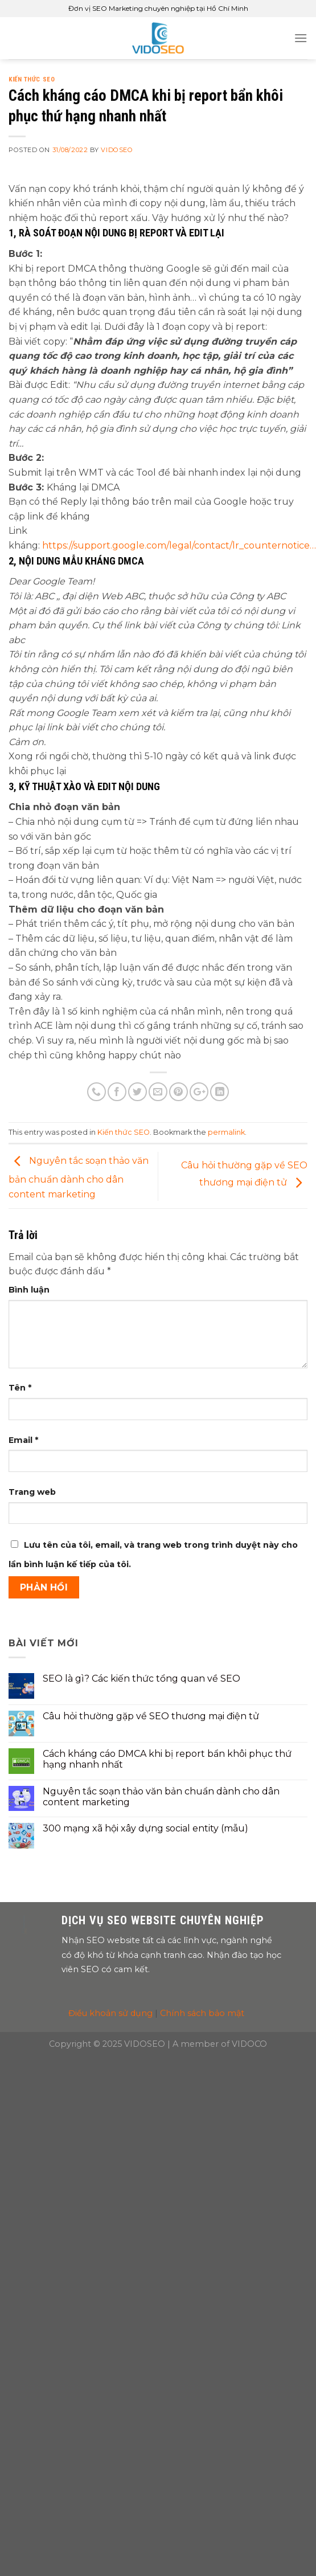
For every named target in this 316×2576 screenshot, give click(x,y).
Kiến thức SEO (32, 79)
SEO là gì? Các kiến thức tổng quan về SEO (141, 1678)
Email (23, 1440)
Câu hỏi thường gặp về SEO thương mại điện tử (151, 1716)
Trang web (32, 1492)
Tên (20, 1388)
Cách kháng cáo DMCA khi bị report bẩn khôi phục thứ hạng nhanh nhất (167, 1759)
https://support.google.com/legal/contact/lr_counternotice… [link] (179, 545)
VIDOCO (249, 2044)
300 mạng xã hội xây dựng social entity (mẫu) (145, 1828)
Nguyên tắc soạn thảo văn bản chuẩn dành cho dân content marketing (79, 1177)
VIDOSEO (117, 150)
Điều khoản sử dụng (110, 2013)
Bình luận (29, 1290)
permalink (226, 1132)
